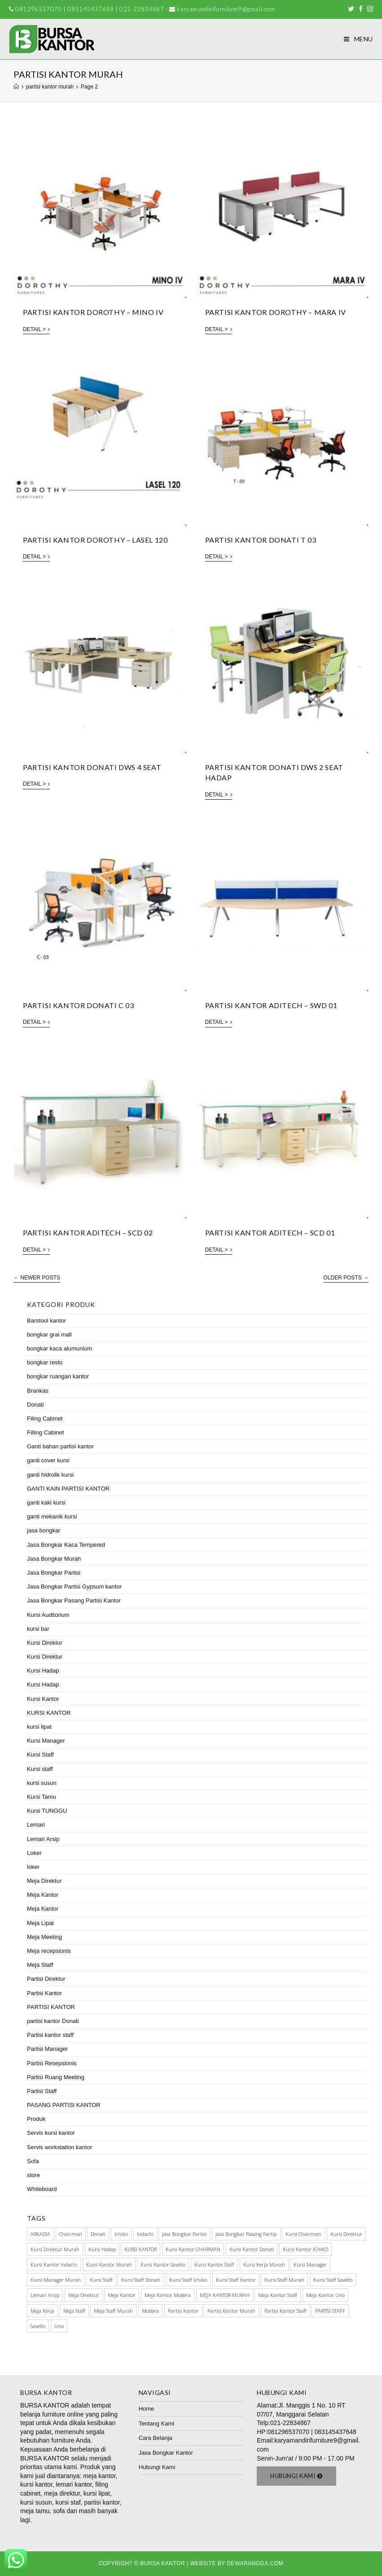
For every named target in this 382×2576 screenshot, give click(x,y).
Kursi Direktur (44, 1642)
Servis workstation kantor (59, 2147)
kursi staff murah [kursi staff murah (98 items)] (284, 2279)
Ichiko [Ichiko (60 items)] (121, 2234)
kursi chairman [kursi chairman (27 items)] (303, 2234)
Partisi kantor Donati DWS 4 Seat (92, 767)
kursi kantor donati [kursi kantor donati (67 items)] (251, 2249)
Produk (36, 2119)
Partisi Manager (47, 2048)
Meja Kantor (42, 1894)
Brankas (37, 1390)
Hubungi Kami (157, 2467)
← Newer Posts (36, 1278)
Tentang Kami (157, 2423)
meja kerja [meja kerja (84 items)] (42, 2310)
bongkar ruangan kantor (58, 1376)
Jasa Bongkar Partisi (53, 1572)
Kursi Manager (46, 1740)
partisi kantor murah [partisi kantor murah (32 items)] (231, 2310)
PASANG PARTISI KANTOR (64, 2105)
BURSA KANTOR (44, 2405)
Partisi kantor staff (50, 2035)
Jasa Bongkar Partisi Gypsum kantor (74, 1586)
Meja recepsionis (49, 1950)
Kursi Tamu (41, 1796)
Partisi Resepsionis (52, 2063)
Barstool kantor (46, 1320)
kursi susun (42, 1782)
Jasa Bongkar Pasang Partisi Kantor (74, 1600)
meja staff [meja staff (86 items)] (74, 2310)
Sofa (33, 2161)
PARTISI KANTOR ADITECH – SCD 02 (88, 1232)
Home (146, 2408)
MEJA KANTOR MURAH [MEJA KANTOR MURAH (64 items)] (225, 2295)
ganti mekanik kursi (52, 1516)
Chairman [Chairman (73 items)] (70, 2234)
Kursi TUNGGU (47, 1810)
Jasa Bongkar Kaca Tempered (66, 1544)
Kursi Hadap (43, 1670)
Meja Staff (40, 1964)
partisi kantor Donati (53, 2021)
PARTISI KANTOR (51, 2007)
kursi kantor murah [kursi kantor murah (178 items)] (109, 2264)
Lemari (36, 1824)
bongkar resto (45, 1362)
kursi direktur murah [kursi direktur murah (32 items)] (55, 2249)
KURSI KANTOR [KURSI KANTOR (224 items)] (140, 2249)
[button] (296, 2476)
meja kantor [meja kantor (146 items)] (122, 2295)
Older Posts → (346, 1278)
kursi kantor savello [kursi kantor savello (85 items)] (163, 2264)
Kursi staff (40, 1769)
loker (33, 1866)
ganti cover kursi (48, 1460)
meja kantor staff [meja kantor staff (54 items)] (277, 2295)
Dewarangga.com (255, 2563)
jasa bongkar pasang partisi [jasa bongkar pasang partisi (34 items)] (246, 2234)
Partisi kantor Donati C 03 (78, 1005)
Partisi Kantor (44, 1993)
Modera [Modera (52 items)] (150, 2310)
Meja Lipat (40, 1923)
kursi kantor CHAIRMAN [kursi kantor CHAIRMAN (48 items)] (193, 2249)
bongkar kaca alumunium (59, 1348)
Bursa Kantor (162, 2563)
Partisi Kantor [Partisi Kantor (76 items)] (183, 2310)
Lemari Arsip (43, 1839)
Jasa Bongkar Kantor (166, 2452)
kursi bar (38, 1628)
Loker (34, 1853)
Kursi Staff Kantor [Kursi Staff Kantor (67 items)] (236, 2279)
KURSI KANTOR (48, 1712)
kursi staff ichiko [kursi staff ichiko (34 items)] (188, 2279)
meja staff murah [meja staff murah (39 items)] (113, 2310)
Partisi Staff (42, 2091)
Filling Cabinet (45, 1432)
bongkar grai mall (49, 1334)
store (33, 2175)
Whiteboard (42, 2189)
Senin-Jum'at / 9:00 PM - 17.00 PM (305, 2458)
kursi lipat (39, 1726)
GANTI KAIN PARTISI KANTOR (68, 1488)
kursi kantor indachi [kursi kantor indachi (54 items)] (54, 2264)
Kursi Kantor (43, 1698)
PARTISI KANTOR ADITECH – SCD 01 (270, 1232)
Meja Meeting (44, 1937)
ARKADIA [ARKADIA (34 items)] (40, 2234)
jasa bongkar (43, 1530)
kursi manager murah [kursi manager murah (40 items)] (56, 2279)
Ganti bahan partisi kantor (60, 1446)
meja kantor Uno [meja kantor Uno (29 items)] (325, 2295)
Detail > (36, 329)
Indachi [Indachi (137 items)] (145, 2234)
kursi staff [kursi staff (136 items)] (101, 2279)
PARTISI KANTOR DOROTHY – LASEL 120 (95, 540)
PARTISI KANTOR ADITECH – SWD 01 (271, 1005)
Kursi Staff (40, 1754)
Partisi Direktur (46, 1978)
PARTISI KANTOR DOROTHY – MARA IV (275, 312)
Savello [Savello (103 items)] (38, 2326)
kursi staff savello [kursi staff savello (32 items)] (332, 2279)
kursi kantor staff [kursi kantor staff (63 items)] (214, 2264)
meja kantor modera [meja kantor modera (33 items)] (168, 2295)
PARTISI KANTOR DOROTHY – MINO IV (93, 312)
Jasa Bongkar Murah (54, 1558)
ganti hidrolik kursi (50, 1474)
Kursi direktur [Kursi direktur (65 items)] (346, 2234)
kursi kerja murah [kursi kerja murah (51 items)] (264, 2264)
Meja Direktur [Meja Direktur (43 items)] (83, 2295)
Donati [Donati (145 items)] (98, 2234)
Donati (35, 1404)
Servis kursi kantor (51, 2132)
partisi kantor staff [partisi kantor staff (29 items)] (285, 2310)
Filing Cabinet (45, 1418)
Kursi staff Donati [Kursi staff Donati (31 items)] (140, 2279)
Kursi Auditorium (48, 1614)
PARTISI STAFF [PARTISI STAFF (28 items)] (330, 2310)
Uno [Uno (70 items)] (59, 2326)
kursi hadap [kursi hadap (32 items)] (102, 2249)
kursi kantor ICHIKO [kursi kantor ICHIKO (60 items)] (305, 2249)
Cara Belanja (155, 2437)
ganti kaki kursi (46, 1502)
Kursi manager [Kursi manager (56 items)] (310, 2264)
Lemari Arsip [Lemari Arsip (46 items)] (45, 2295)
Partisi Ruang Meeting (55, 2077)
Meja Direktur (44, 1880)
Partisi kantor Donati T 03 (260, 540)
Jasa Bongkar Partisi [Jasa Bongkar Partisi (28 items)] (184, 2234)
